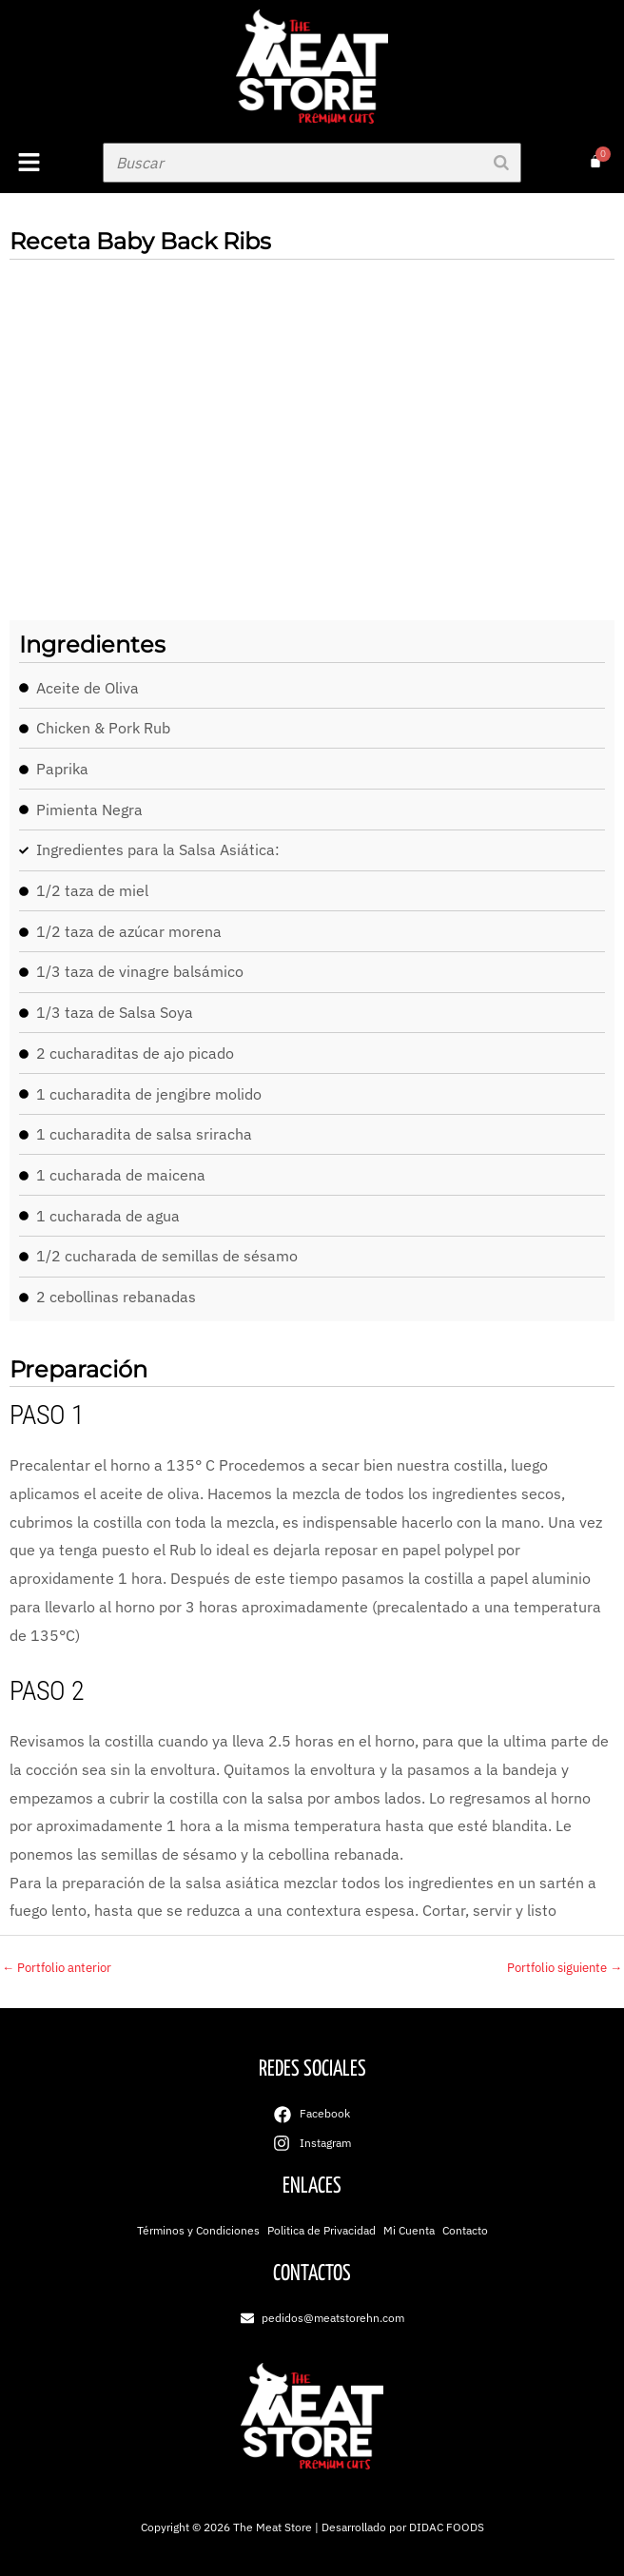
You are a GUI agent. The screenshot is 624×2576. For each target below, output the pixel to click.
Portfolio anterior (56, 1968)
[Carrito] (595, 162)
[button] (47, 163)
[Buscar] (501, 163)
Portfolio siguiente (564, 1968)
